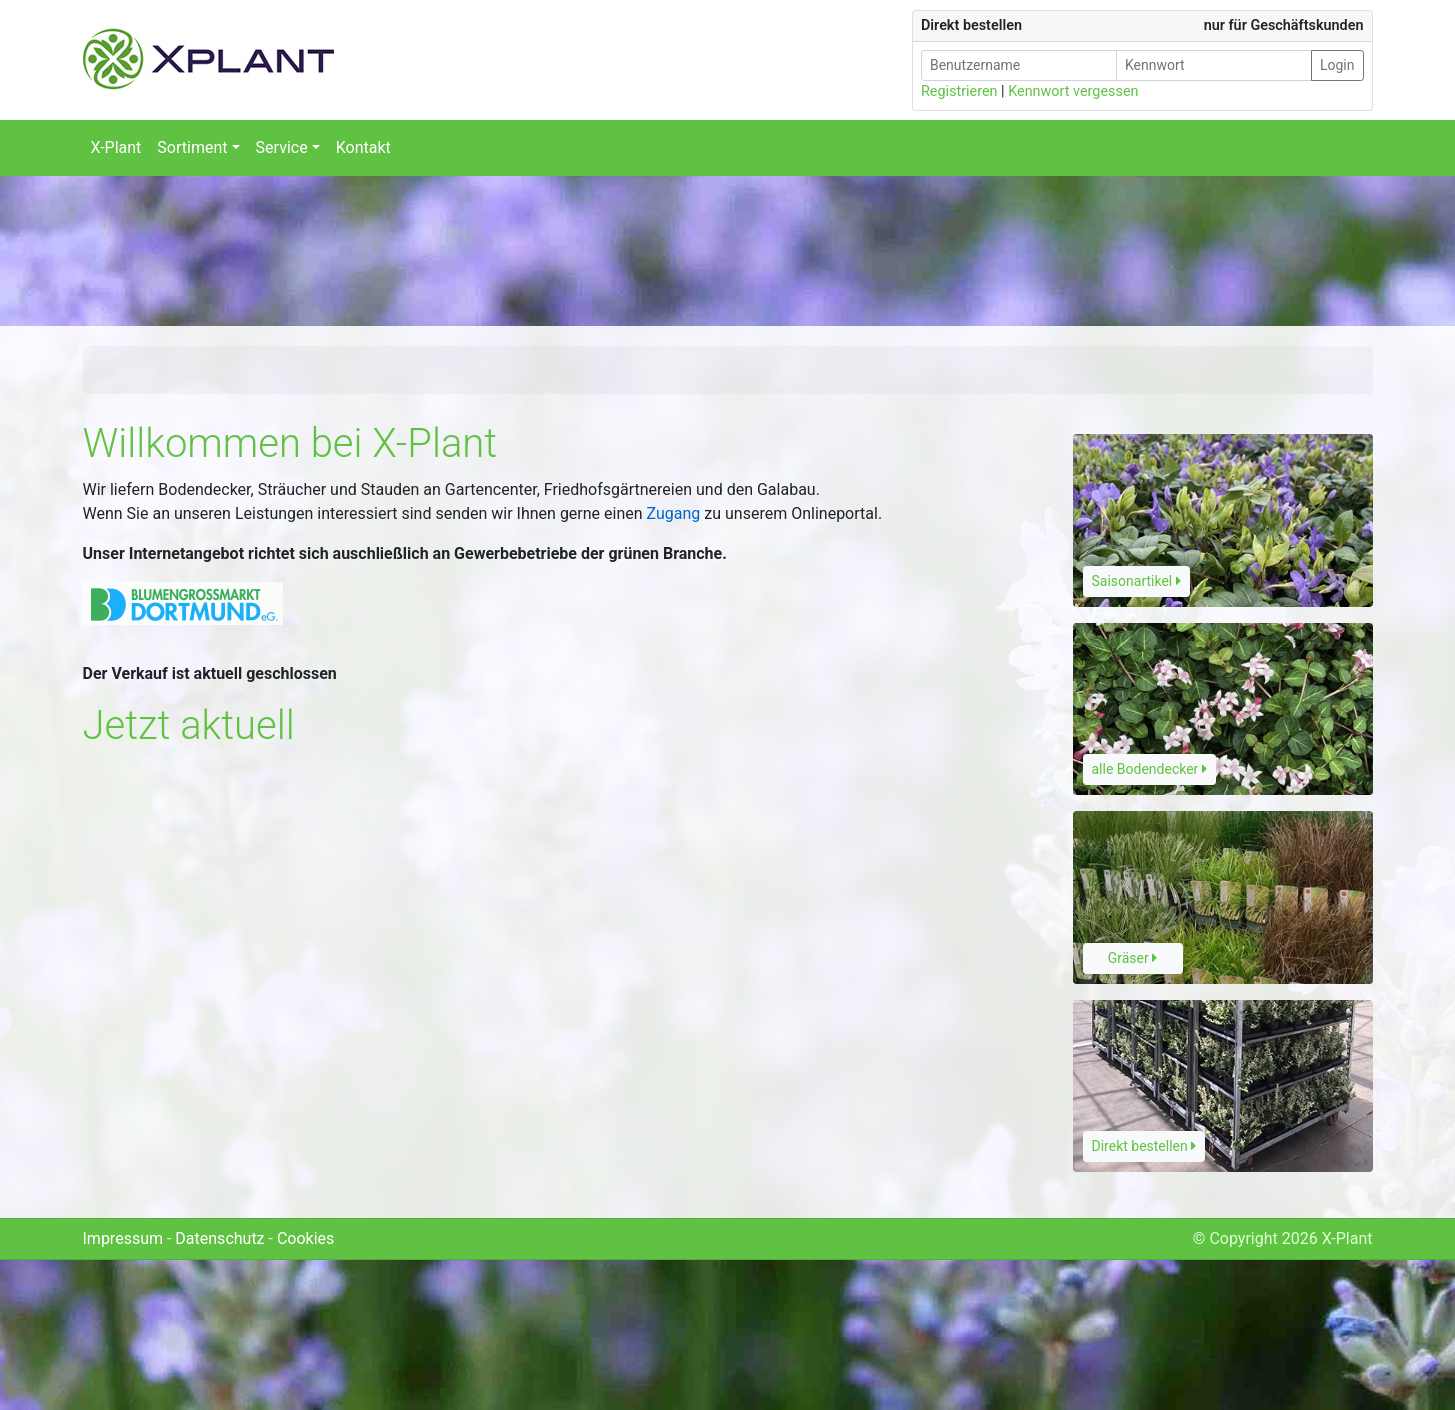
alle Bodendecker (1149, 769)
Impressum (123, 1238)
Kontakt (363, 147)
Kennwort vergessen (1073, 91)
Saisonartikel (1136, 581)
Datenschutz (219, 1238)
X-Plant (116, 147)
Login (1337, 65)
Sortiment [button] (192, 147)
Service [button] (282, 147)
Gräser (1133, 958)
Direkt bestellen (1144, 1146)
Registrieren (959, 91)
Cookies (305, 1238)
